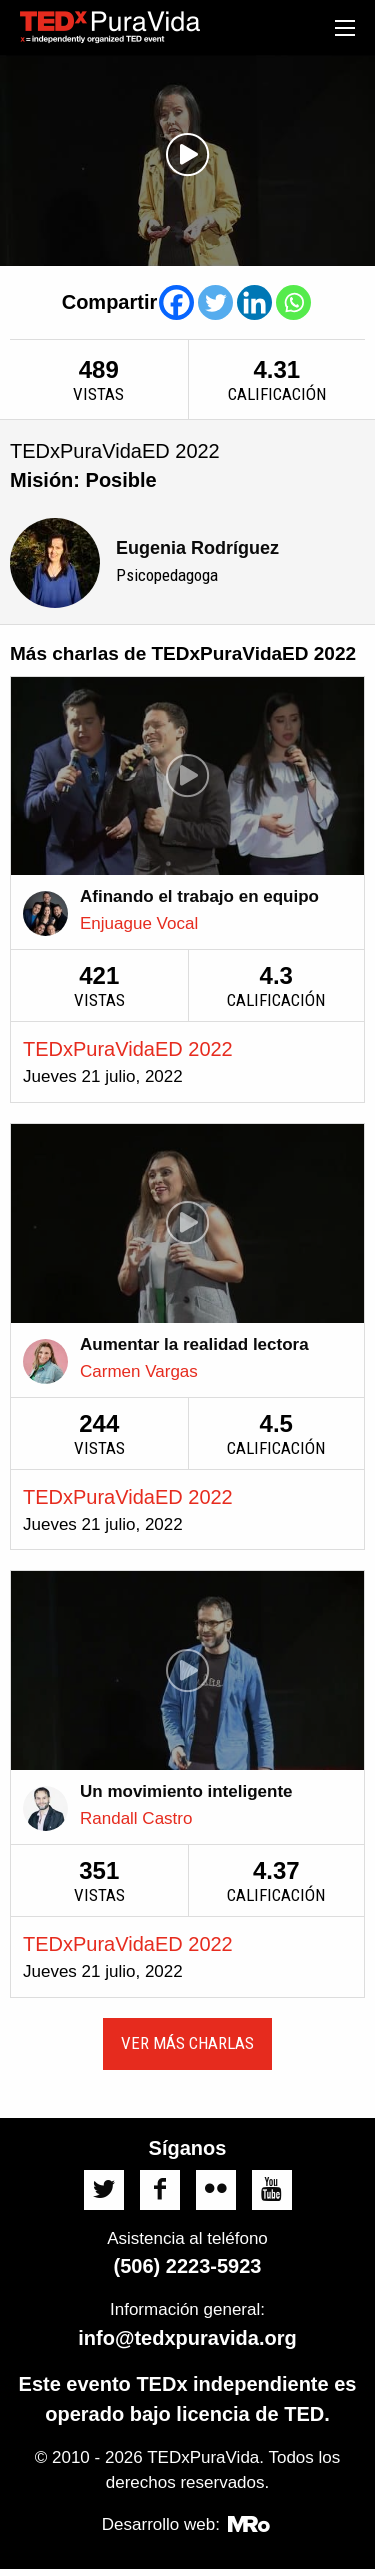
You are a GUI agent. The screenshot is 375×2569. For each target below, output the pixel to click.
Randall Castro (136, 1818)
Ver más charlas (187, 2043)
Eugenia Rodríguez (197, 548)
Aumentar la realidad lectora (194, 1344)
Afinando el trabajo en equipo (199, 896)
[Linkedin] (254, 302)
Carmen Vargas (139, 1371)
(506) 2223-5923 (188, 2266)
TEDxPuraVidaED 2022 (128, 1049)
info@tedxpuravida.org (187, 2338)
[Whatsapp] (293, 302)
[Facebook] (176, 302)
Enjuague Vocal (139, 923)
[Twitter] (215, 302)
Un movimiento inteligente (186, 1791)
